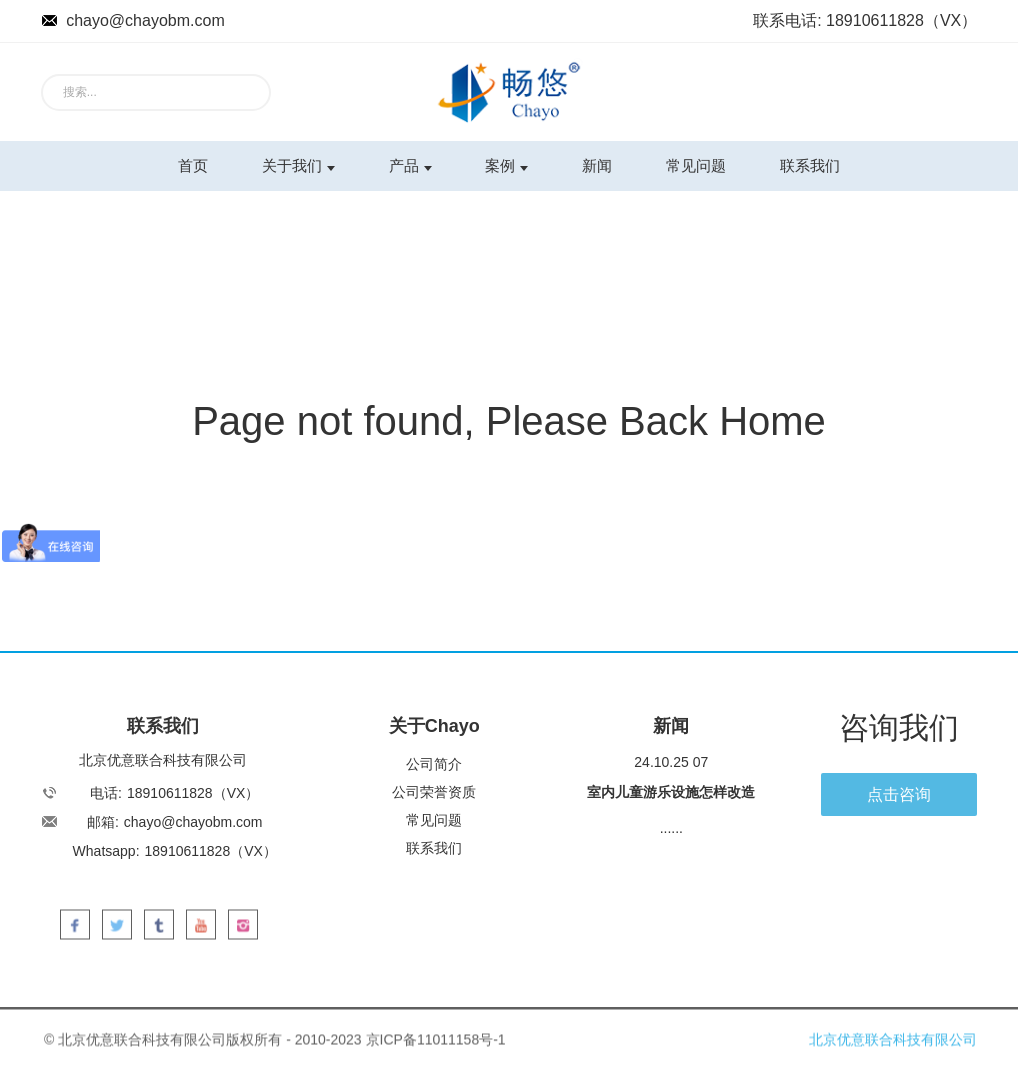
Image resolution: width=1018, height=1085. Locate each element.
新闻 (597, 165)
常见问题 (696, 165)
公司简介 (434, 764)
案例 (506, 165)
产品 (410, 165)
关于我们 (298, 165)
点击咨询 (899, 794)
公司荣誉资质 (434, 792)
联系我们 (810, 165)
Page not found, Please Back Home (509, 421)
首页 (193, 165)
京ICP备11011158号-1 (436, 1049)
